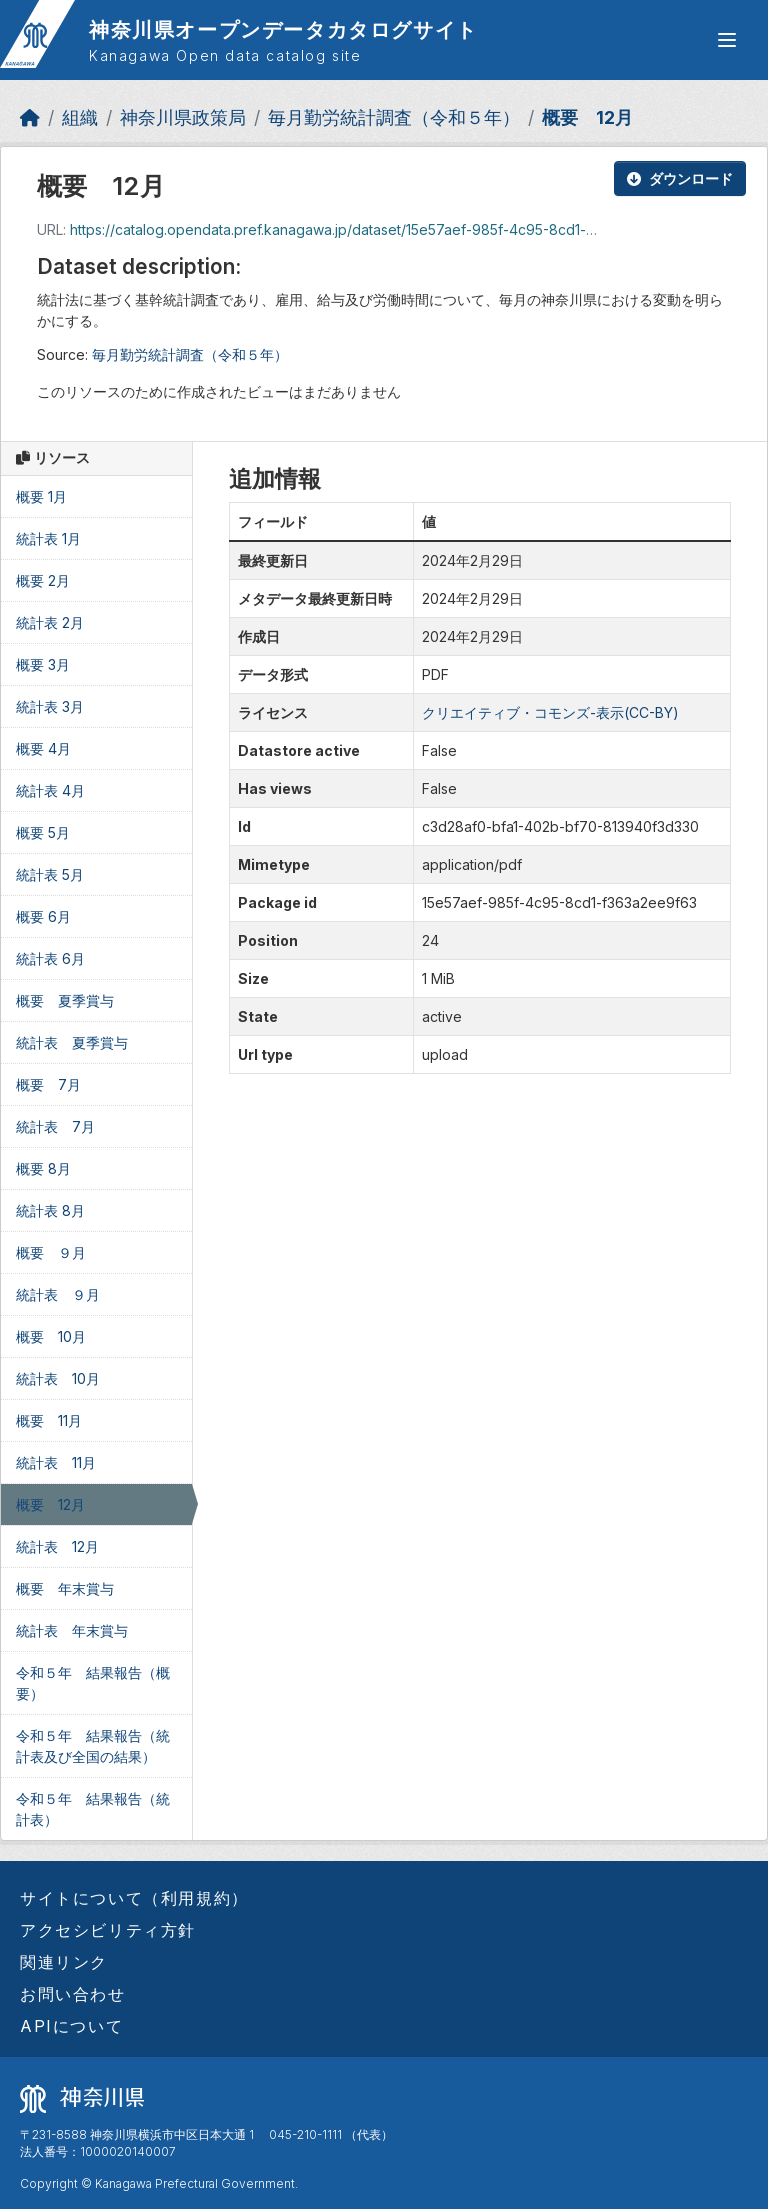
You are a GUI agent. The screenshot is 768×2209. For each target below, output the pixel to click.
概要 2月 (43, 580)
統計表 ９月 (58, 1294)
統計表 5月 (50, 874)
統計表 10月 (58, 1378)
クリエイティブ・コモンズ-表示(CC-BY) (550, 712)
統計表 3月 (50, 706)
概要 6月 (43, 916)
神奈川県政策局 (183, 117)
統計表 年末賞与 (72, 1630)
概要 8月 (43, 1168)
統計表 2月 (50, 622)
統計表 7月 (55, 1126)
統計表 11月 (56, 1462)
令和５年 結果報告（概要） (93, 1683)
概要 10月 (51, 1336)
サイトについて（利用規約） (134, 1898)
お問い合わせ (73, 1994)
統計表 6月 (50, 958)
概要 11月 (49, 1420)
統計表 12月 (57, 1546)
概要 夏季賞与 (65, 1000)
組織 (80, 117)
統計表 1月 (48, 538)
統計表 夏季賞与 (72, 1042)
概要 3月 (43, 664)
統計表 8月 (50, 1210)
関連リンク (64, 1962)
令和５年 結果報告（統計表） (93, 1809)
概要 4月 (43, 748)
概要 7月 (48, 1084)
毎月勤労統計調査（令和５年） (394, 117)
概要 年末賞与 (65, 1588)
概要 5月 (43, 832)
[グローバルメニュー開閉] (727, 40)
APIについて (71, 2026)
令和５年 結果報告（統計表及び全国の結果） (93, 1746)
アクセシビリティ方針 (108, 1930)
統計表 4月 (50, 790)
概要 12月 (587, 117)
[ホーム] (30, 117)
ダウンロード (680, 178)
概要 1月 (41, 496)
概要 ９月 (51, 1252)
